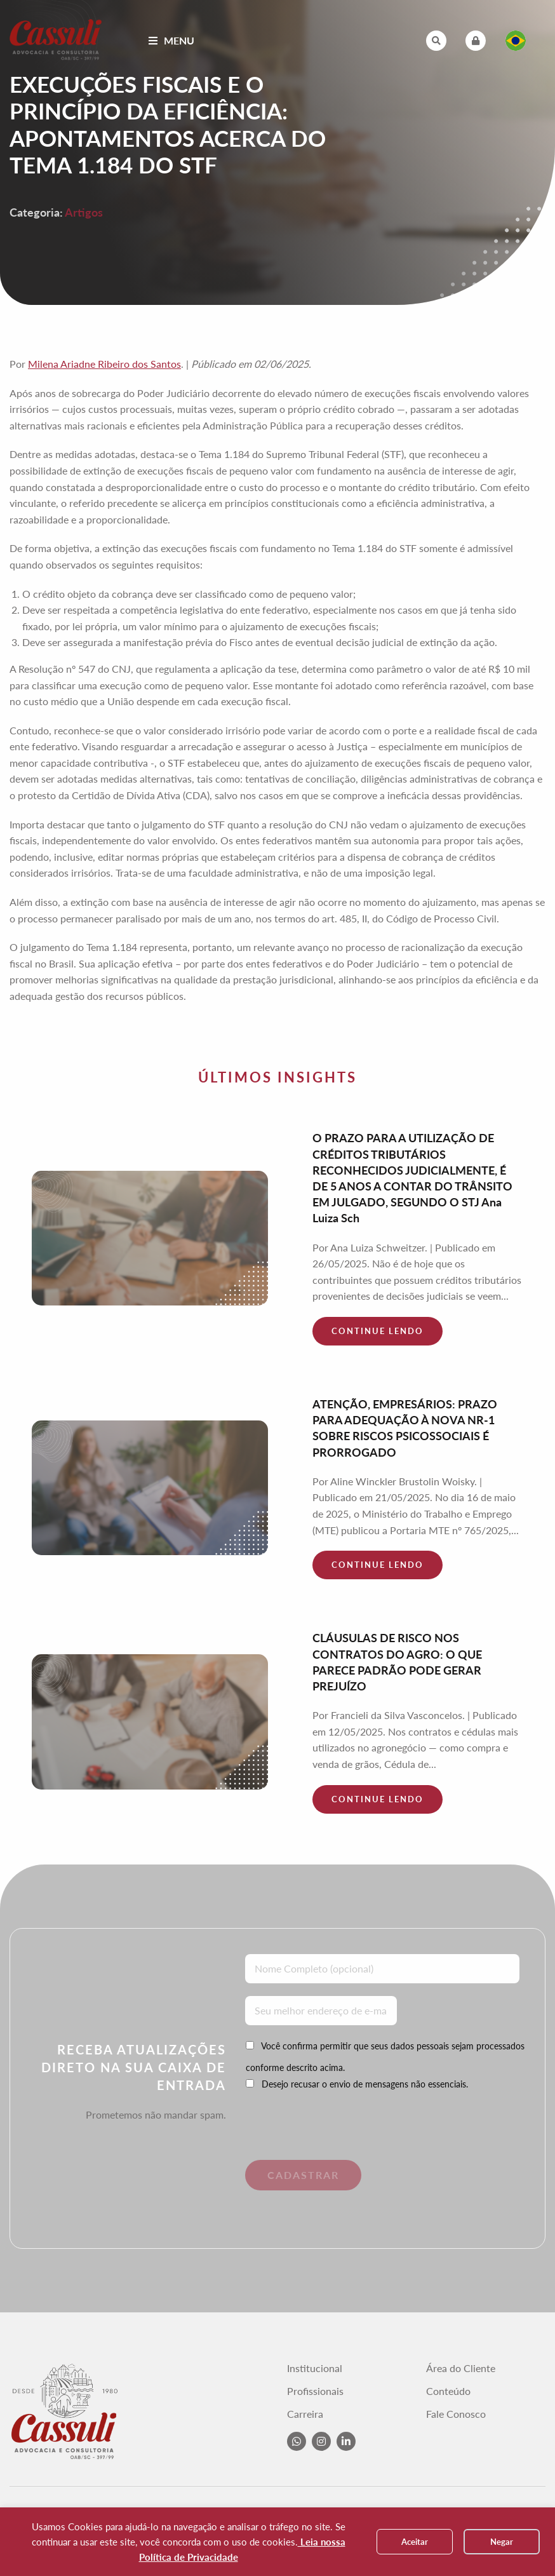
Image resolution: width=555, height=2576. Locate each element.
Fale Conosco (456, 2414)
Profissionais (315, 2391)
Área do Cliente (460, 2368)
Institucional (314, 2368)
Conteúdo (448, 2391)
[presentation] (332, 2135)
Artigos (84, 212)
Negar (501, 2542)
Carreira (305, 2414)
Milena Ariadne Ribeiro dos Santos (104, 364)
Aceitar (414, 2542)
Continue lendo (377, 1331)
